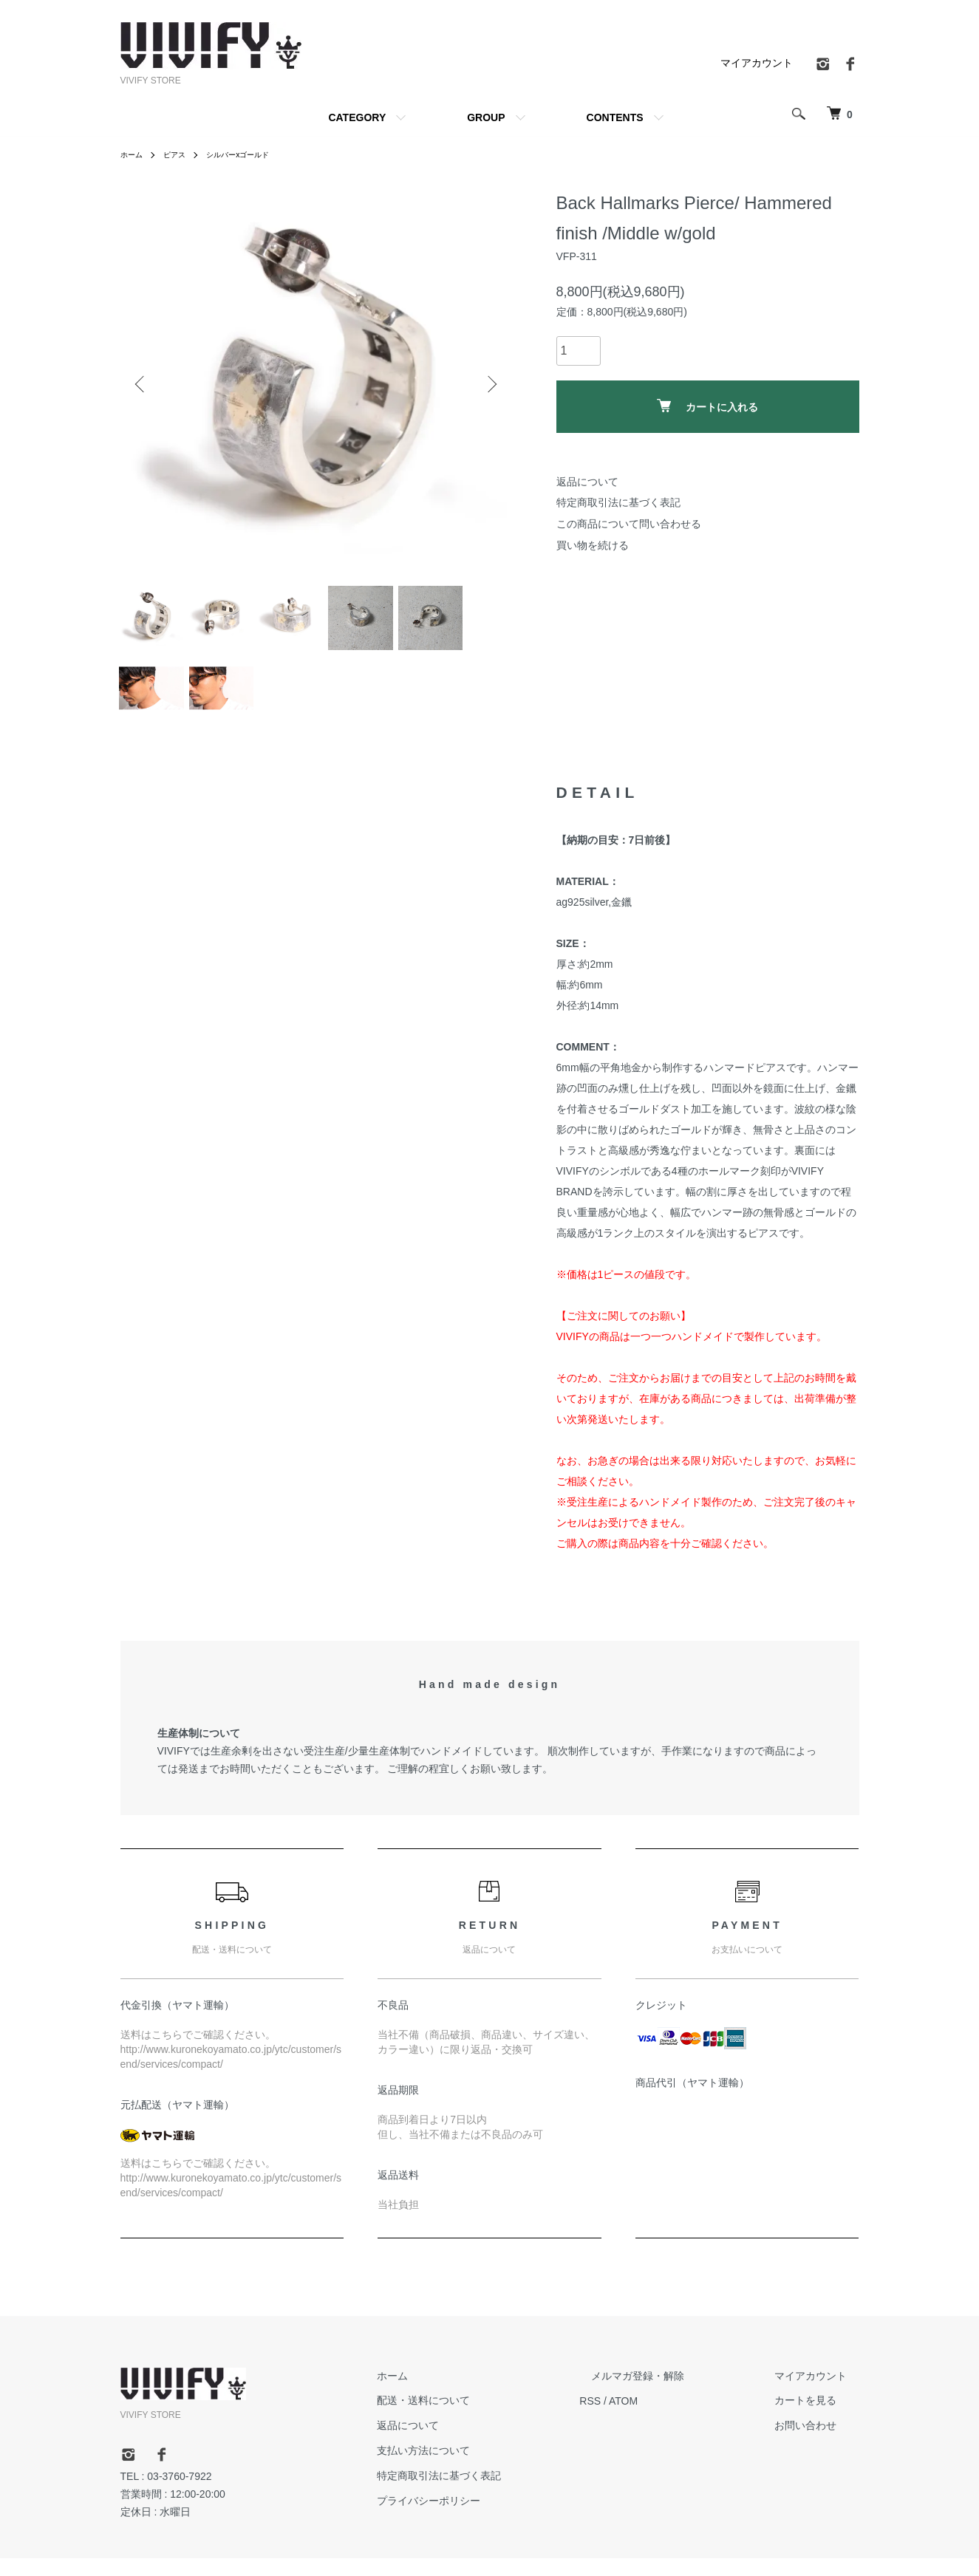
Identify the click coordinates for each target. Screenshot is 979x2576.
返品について (587, 482)
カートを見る (818, 2419)
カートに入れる (707, 406)
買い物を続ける (592, 545)
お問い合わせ (818, 2444)
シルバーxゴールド (252, 154)
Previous (143, 384)
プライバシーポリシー (488, 2518)
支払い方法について (483, 2469)
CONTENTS (615, 117)
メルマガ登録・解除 (673, 2393)
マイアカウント (756, 63)
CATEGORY (357, 117)
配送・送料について (483, 2419)
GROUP (486, 117)
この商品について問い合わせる (628, 524)
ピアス (181, 154)
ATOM (670, 2419)
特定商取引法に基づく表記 (618, 502)
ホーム (133, 154)
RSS (638, 2419)
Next (490, 384)
